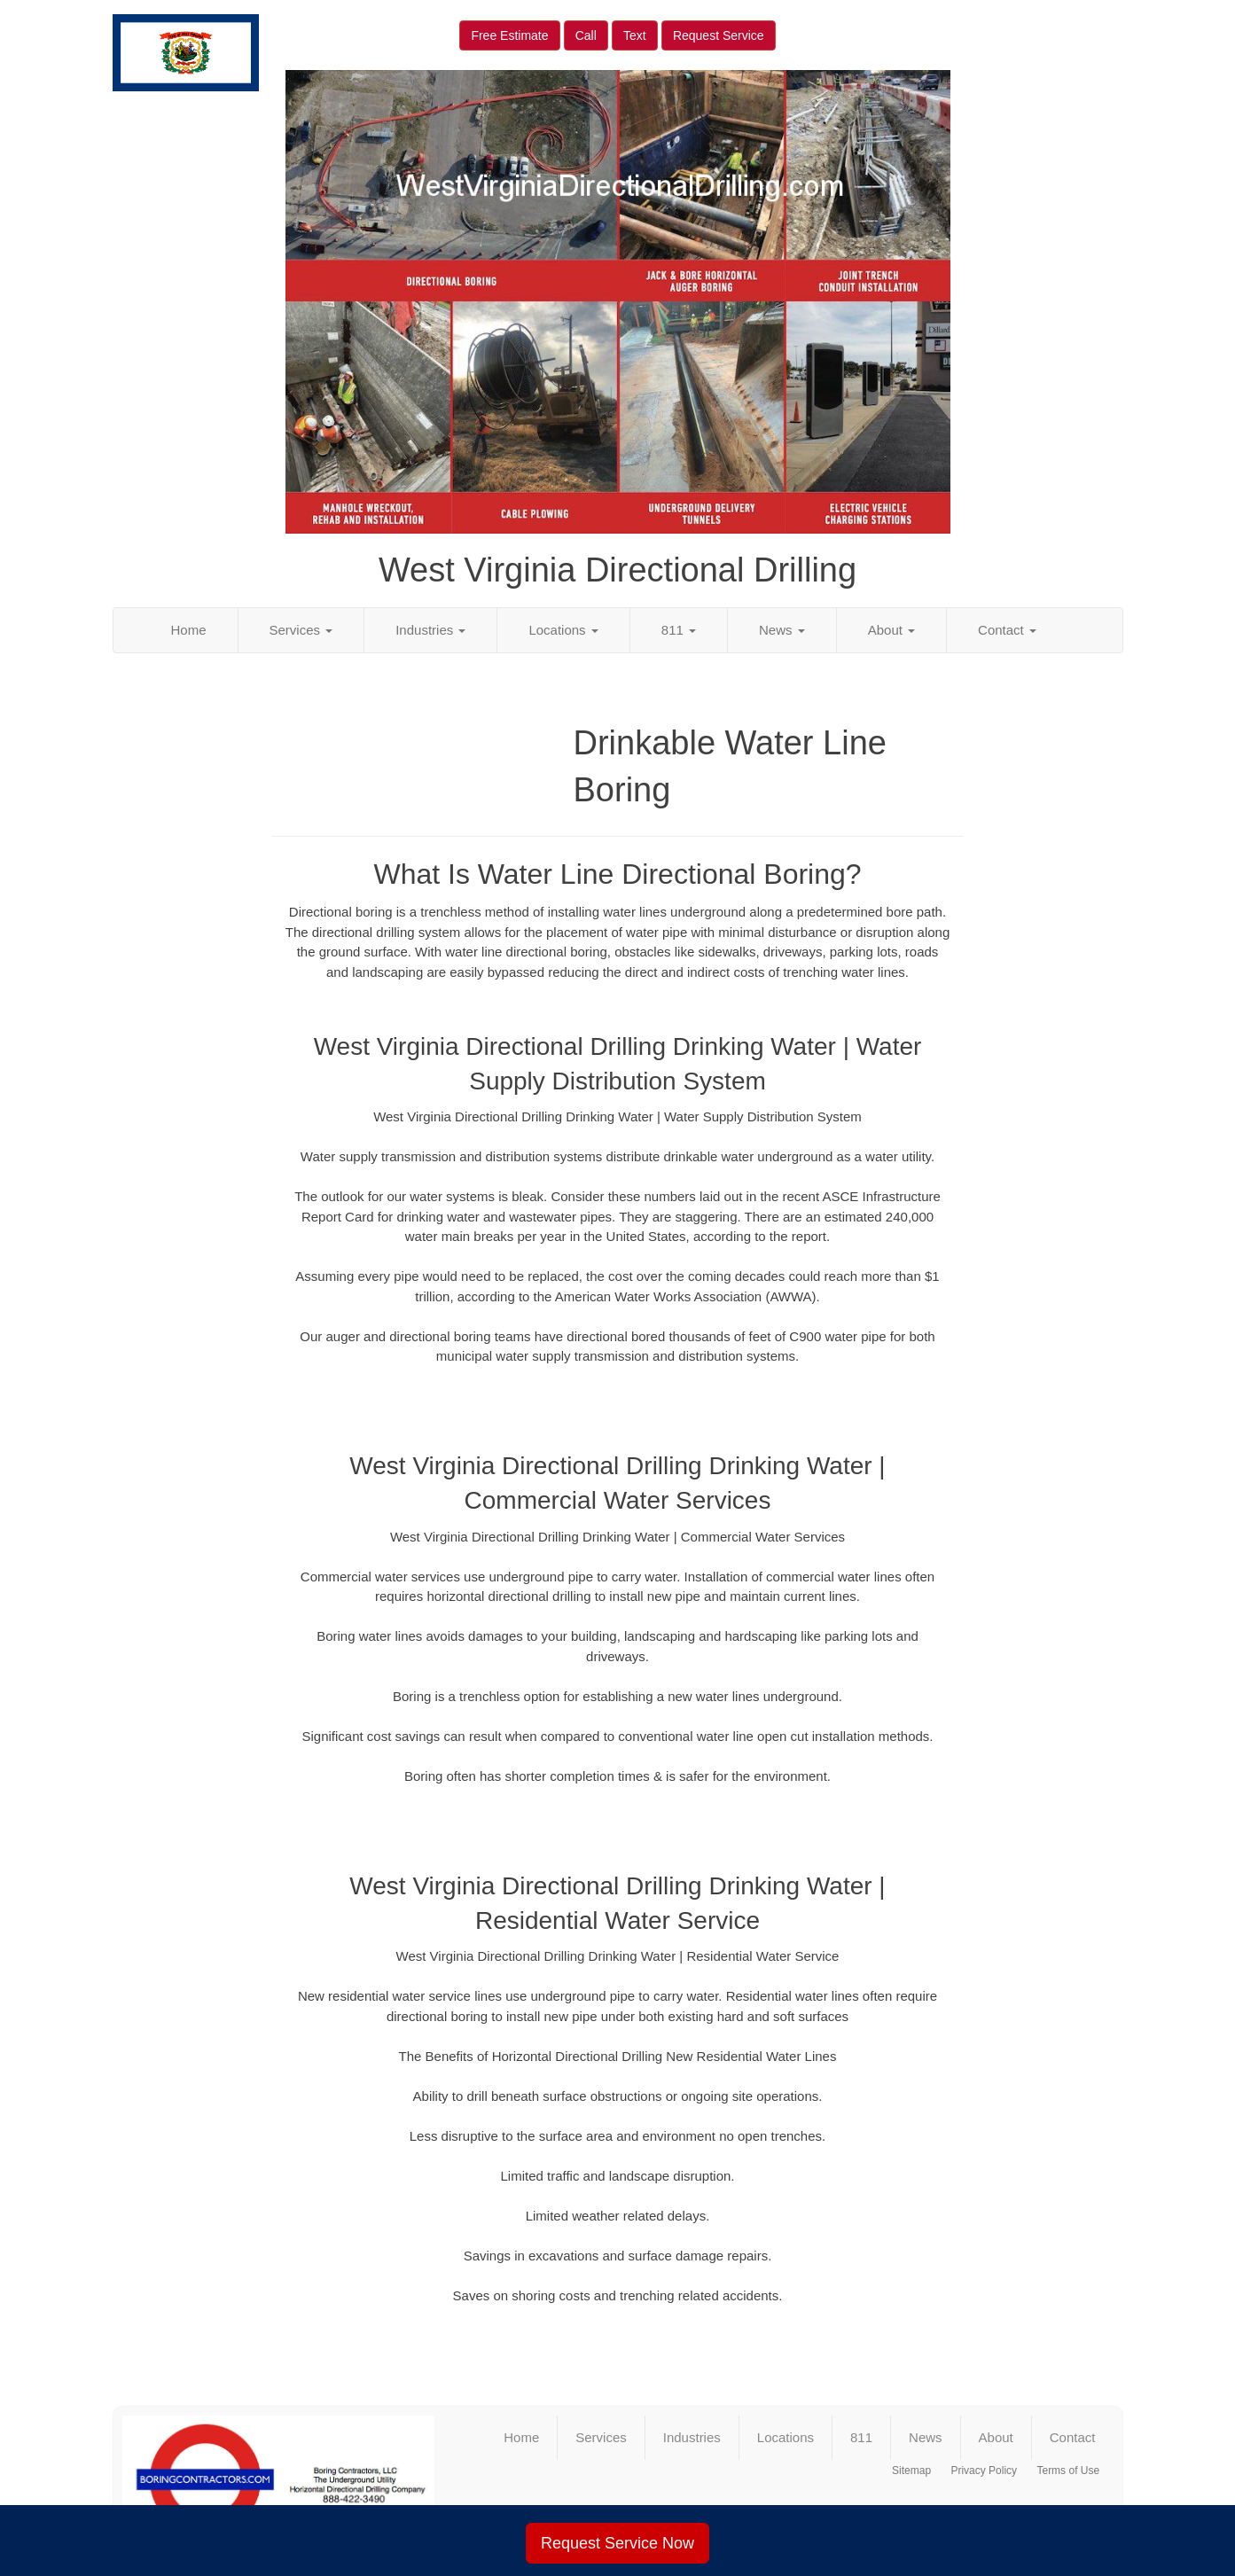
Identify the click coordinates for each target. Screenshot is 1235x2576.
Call (586, 35)
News (782, 629)
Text (634, 35)
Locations (563, 629)
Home (189, 629)
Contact (1007, 629)
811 (678, 629)
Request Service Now (617, 2543)
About (891, 629)
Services (301, 629)
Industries (430, 629)
